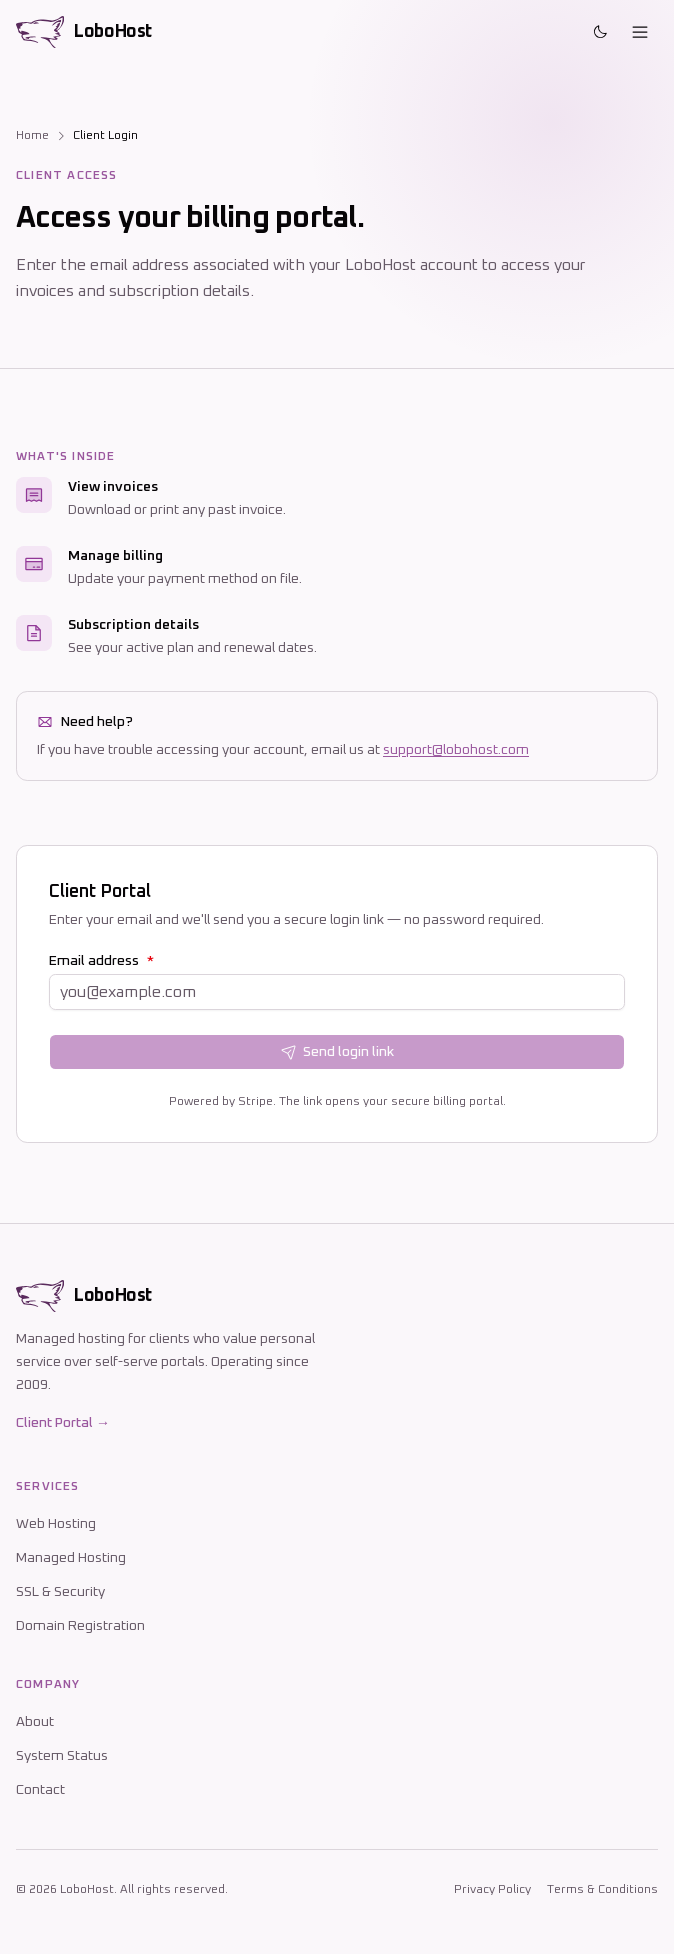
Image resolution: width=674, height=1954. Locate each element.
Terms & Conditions (602, 1890)
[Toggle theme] (600, 32)
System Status (62, 1756)
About (35, 1722)
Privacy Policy (492, 1890)
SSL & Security (60, 1592)
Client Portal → (63, 1423)
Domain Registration (80, 1626)
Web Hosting (56, 1524)
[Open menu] (640, 32)
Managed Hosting (71, 1558)
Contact (40, 1790)
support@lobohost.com (456, 750)
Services (48, 1487)
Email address (101, 961)
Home (32, 136)
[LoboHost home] (84, 32)
